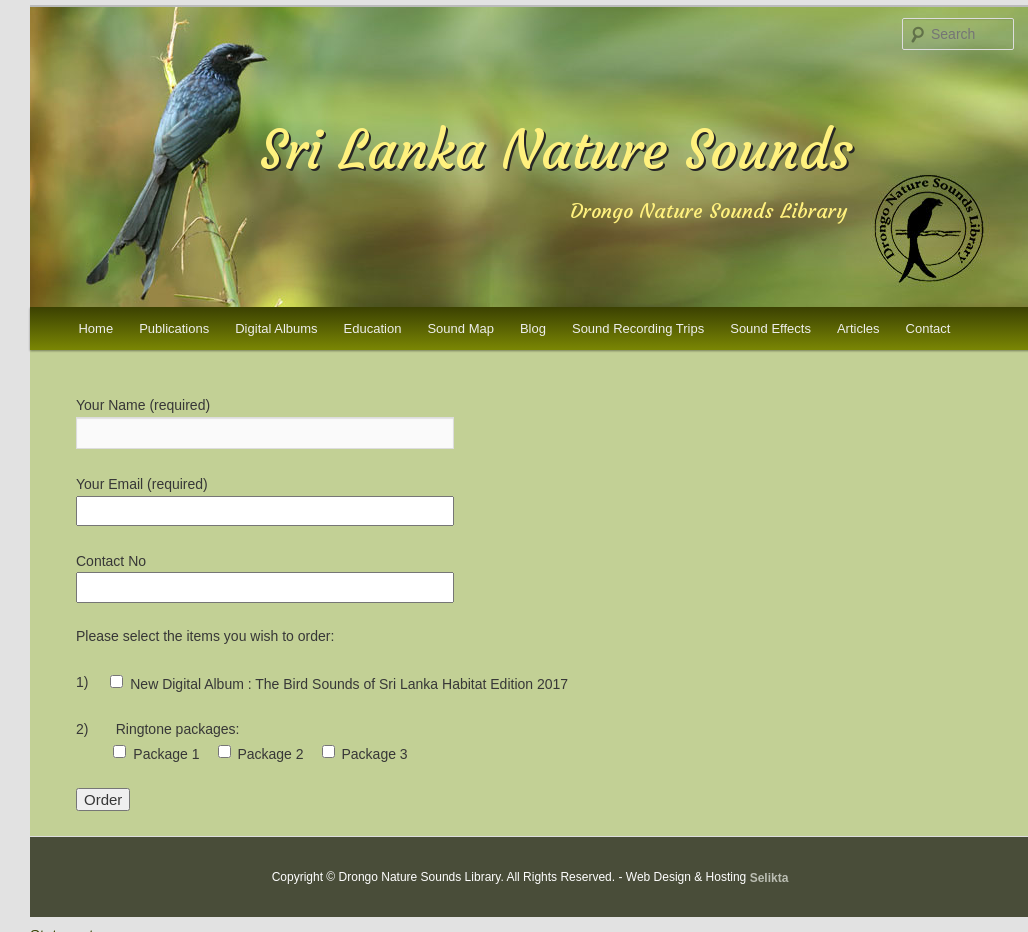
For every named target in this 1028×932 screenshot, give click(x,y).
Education (373, 328)
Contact (928, 328)
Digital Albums (276, 328)
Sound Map (460, 328)
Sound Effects (770, 328)
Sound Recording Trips (638, 328)
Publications (174, 328)
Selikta (769, 877)
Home (95, 328)
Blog (533, 328)
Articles (858, 328)
